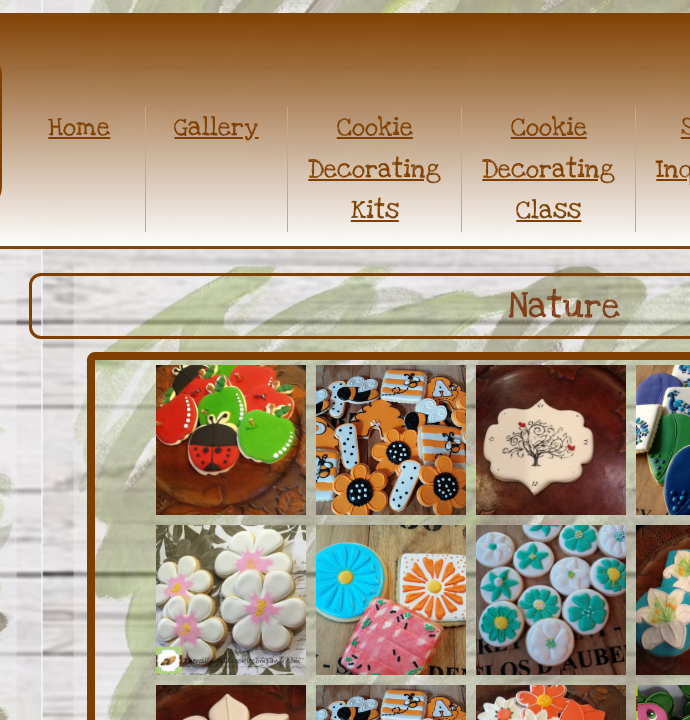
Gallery (216, 127)
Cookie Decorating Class (548, 168)
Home (79, 127)
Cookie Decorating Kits (374, 168)
